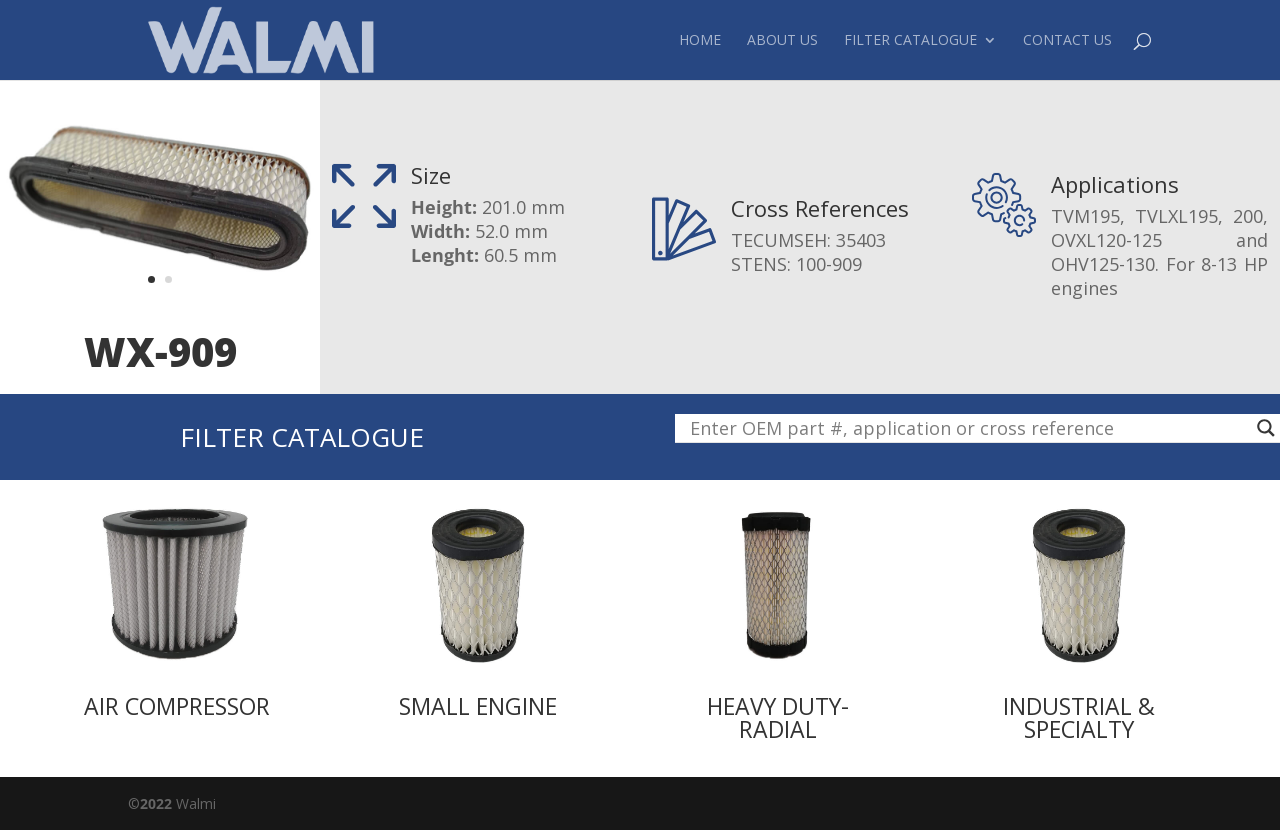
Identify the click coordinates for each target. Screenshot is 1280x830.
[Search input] (968, 428)
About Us (782, 41)
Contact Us (1067, 41)
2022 (156, 803)
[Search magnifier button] (1266, 428)
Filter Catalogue (910, 41)
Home (700, 41)
